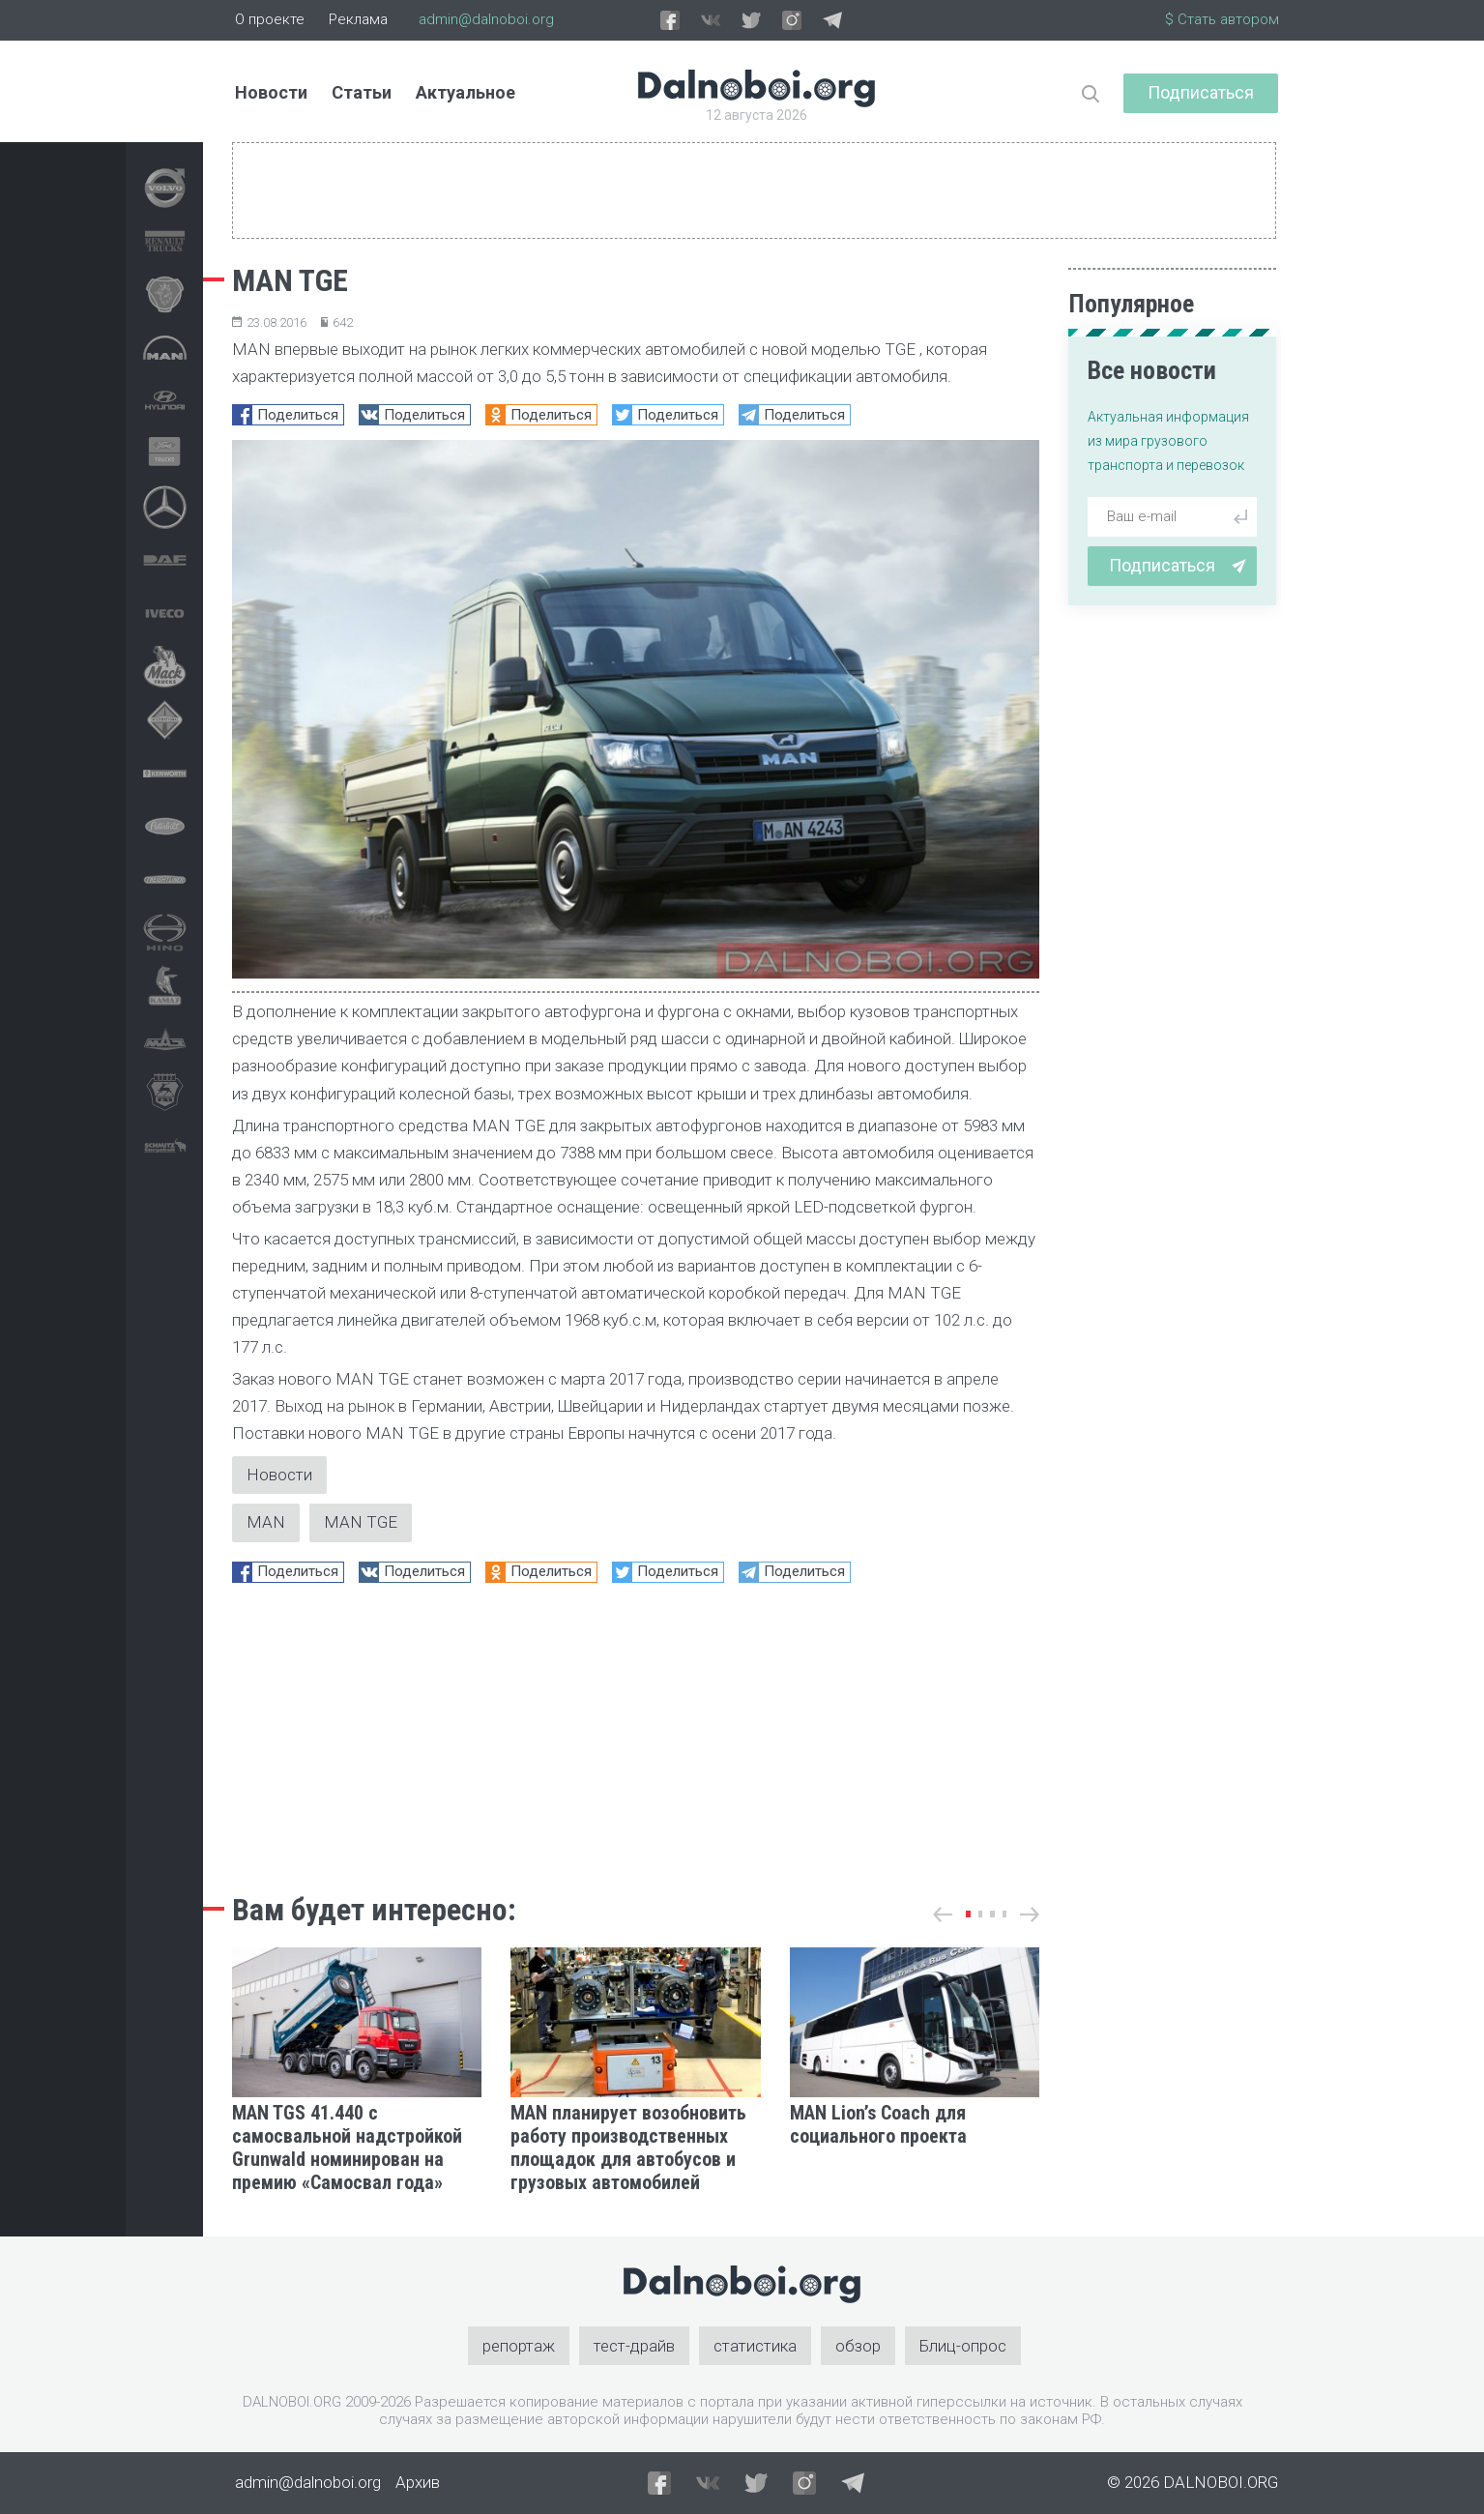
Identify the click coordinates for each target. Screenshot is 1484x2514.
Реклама (358, 19)
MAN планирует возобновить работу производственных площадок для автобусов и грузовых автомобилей (628, 2147)
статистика (755, 2345)
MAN (266, 1523)
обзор (858, 2345)
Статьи (362, 92)
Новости (271, 92)
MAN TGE (360, 1523)
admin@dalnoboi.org (486, 19)
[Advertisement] (635, 1732)
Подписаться (1201, 92)
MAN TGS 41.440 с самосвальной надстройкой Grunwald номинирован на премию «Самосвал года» (347, 2147)
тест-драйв (634, 2345)
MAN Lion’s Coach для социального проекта (878, 2124)
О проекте (270, 19)
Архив (417, 2483)
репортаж (518, 2345)
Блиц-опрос (962, 2345)
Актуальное (465, 92)
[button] (968, 1914)
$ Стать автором (1222, 19)
